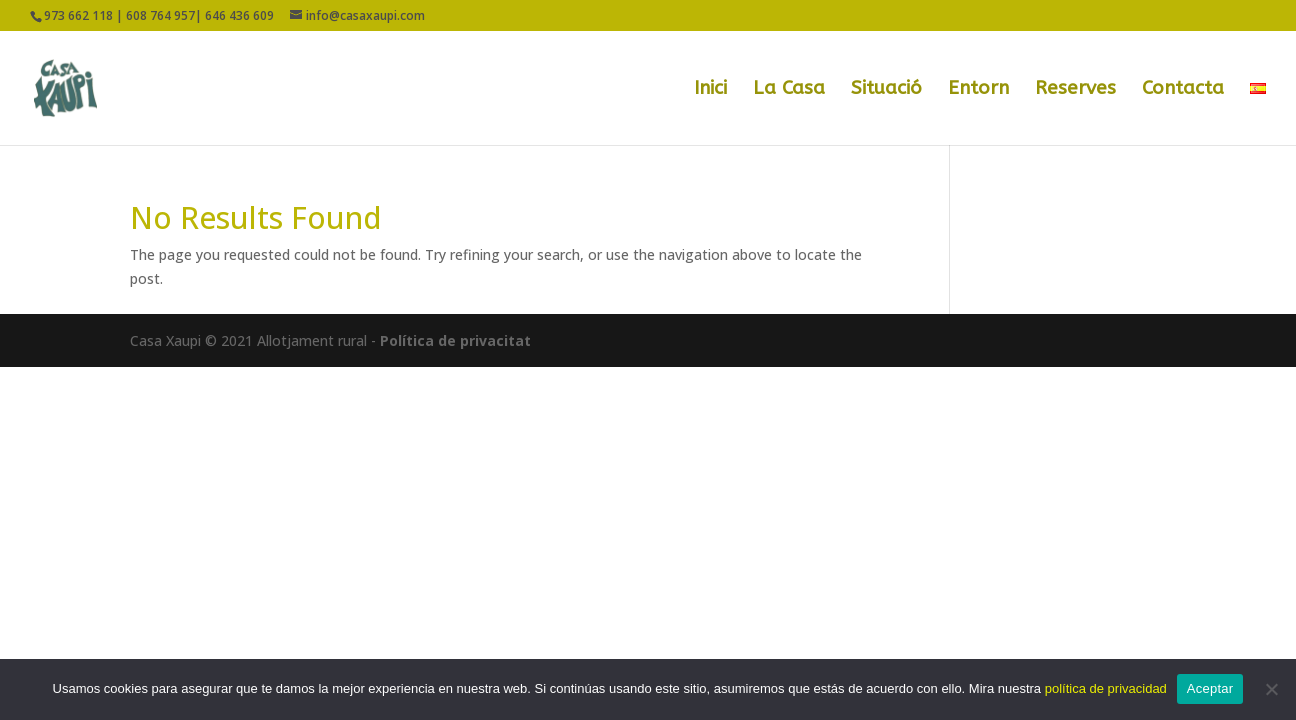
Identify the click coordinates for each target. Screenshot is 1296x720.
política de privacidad (1106, 688)
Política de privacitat (455, 340)
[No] (1271, 689)
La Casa (789, 90)
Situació (886, 90)
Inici (710, 90)
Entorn (978, 90)
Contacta (1183, 90)
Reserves (1075, 90)
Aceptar (1210, 688)
